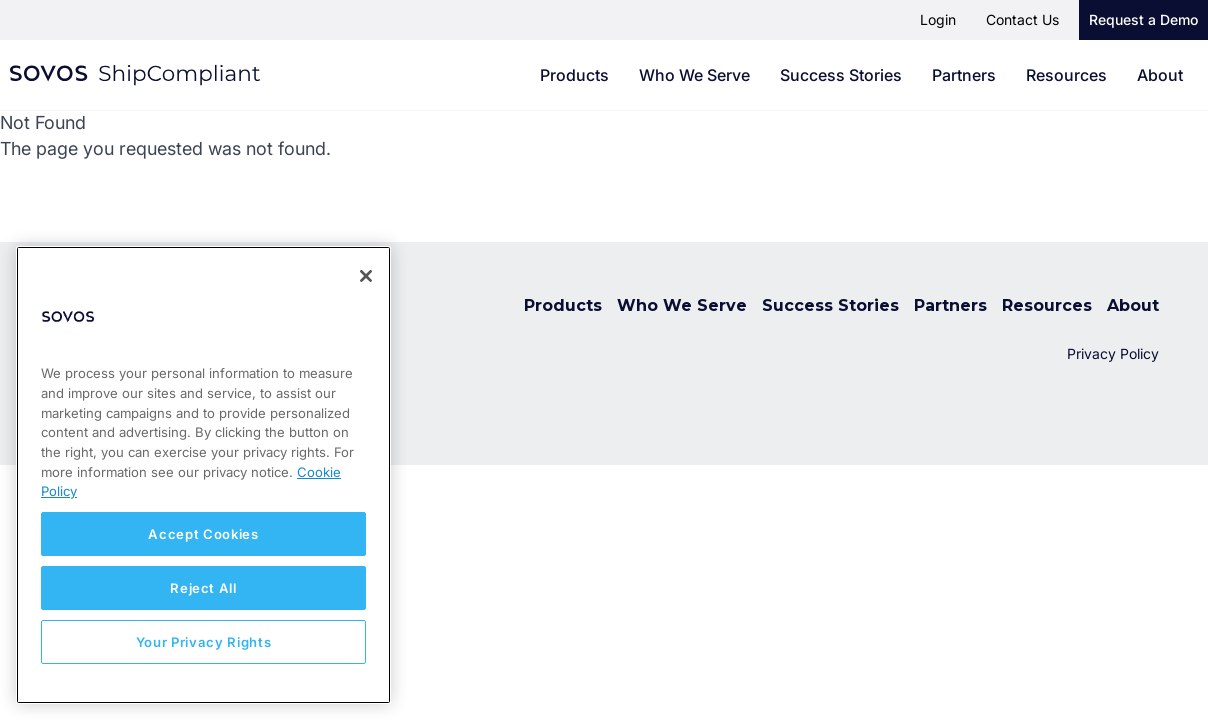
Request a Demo (1143, 19)
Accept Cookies (203, 534)
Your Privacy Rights (203, 642)
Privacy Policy (1113, 353)
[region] (203, 475)
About (1160, 75)
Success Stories (841, 75)
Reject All (203, 588)
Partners (964, 75)
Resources (1066, 75)
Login (938, 19)
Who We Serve (694, 75)
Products (574, 75)
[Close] (366, 276)
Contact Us (1022, 19)
